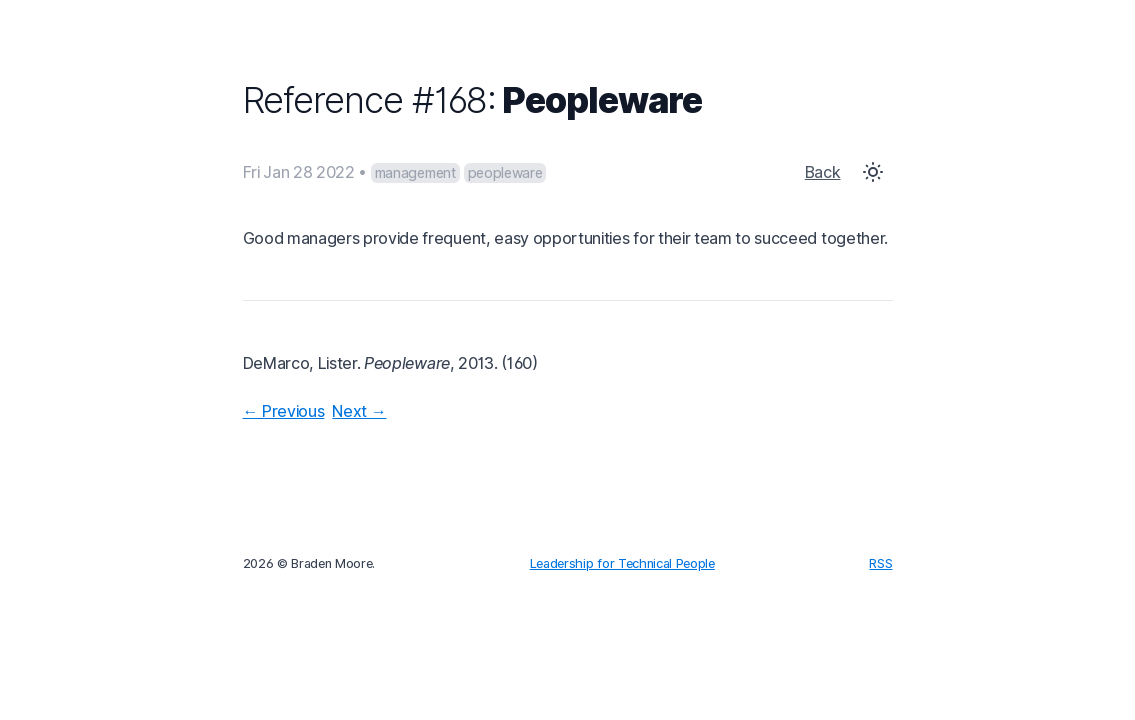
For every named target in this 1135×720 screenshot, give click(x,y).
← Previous (284, 411)
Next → (359, 411)
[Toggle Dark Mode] (873, 172)
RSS (880, 563)
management (415, 172)
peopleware (505, 172)
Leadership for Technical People (622, 563)
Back (823, 172)
